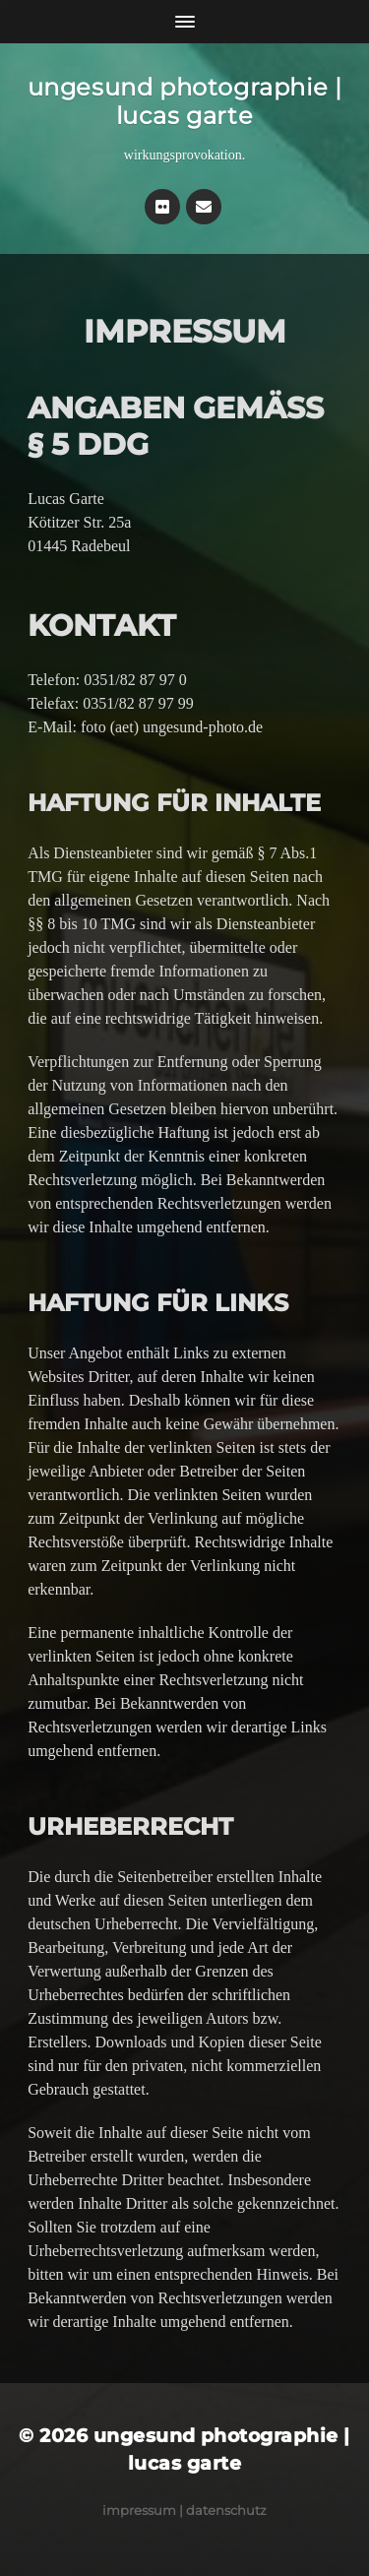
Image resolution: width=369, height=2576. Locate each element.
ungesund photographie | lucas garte (185, 101)
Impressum (139, 2510)
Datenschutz (226, 2510)
